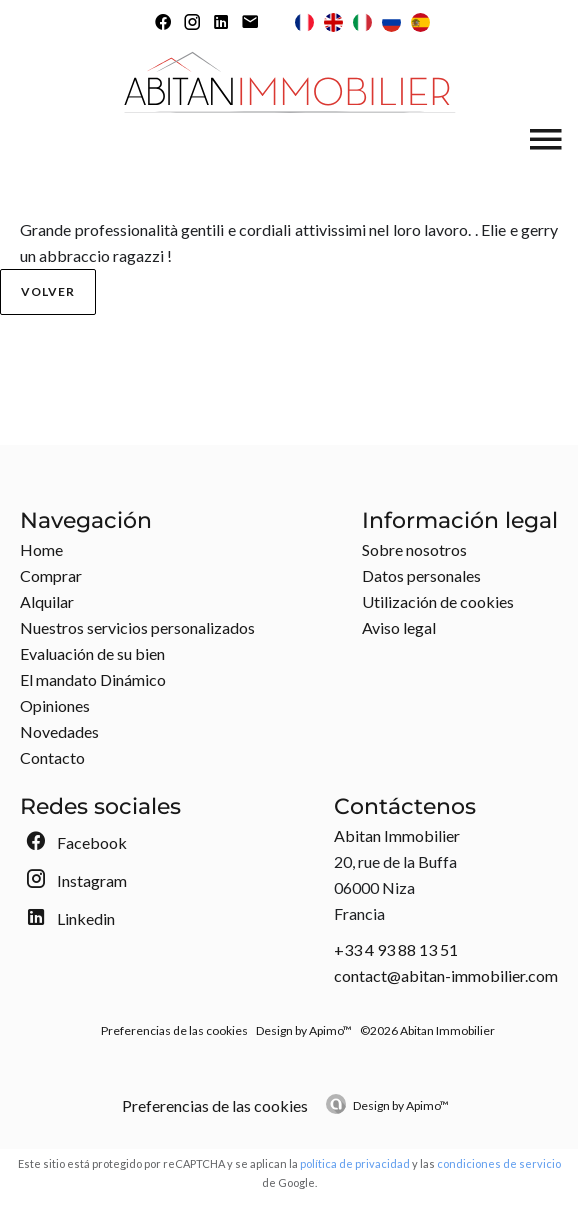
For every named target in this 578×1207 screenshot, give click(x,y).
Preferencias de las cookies (174, 1030)
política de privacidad (355, 1163)
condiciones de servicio (499, 1163)
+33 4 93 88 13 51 (396, 949)
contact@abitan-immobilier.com (446, 975)
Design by (401, 1105)
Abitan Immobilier (397, 835)
